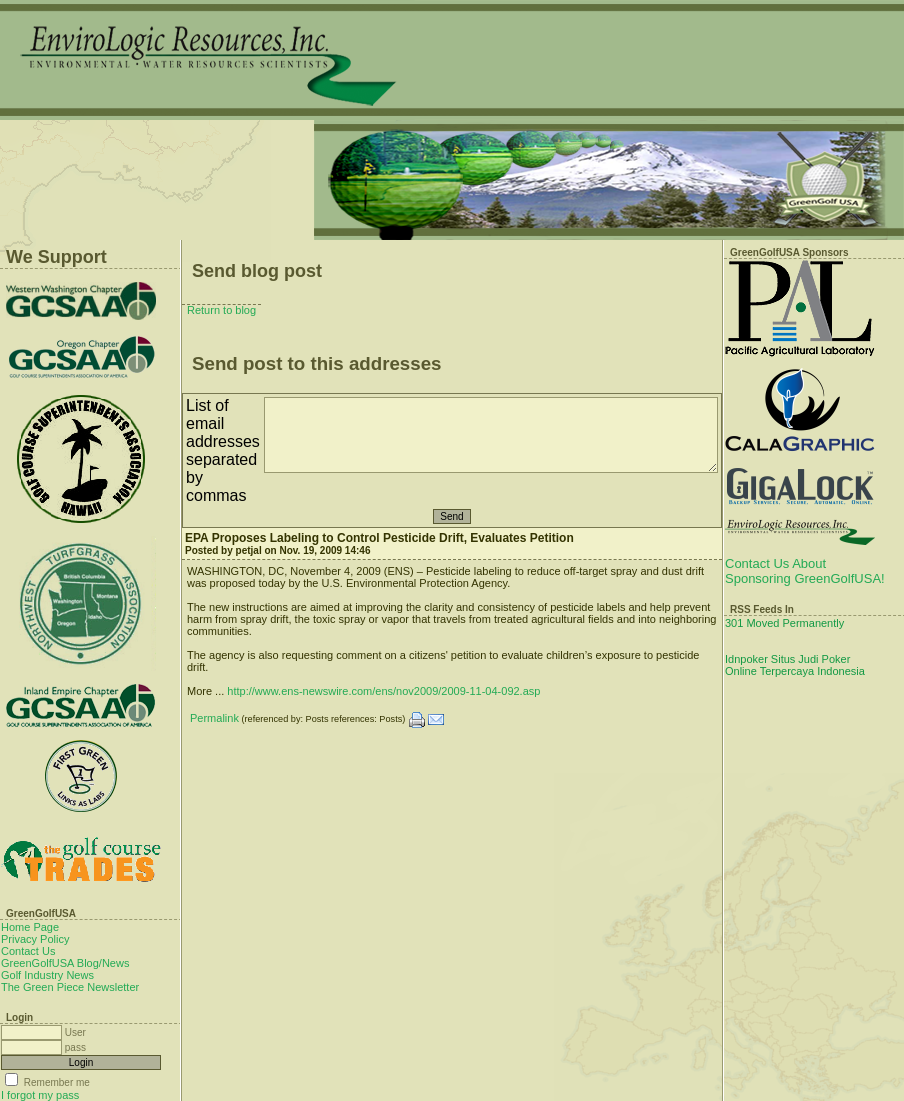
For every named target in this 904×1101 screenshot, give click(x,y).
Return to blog (221, 310)
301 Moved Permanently (784, 623)
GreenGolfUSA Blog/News (65, 963)
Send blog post (257, 271)
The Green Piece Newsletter (70, 987)
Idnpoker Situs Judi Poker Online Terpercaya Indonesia (795, 665)
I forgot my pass (40, 1095)
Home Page (30, 927)
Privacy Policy (35, 939)
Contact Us (28, 951)
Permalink (214, 718)
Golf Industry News (47, 975)
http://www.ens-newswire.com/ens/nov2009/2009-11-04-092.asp (383, 691)
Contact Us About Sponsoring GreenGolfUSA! (805, 571)
